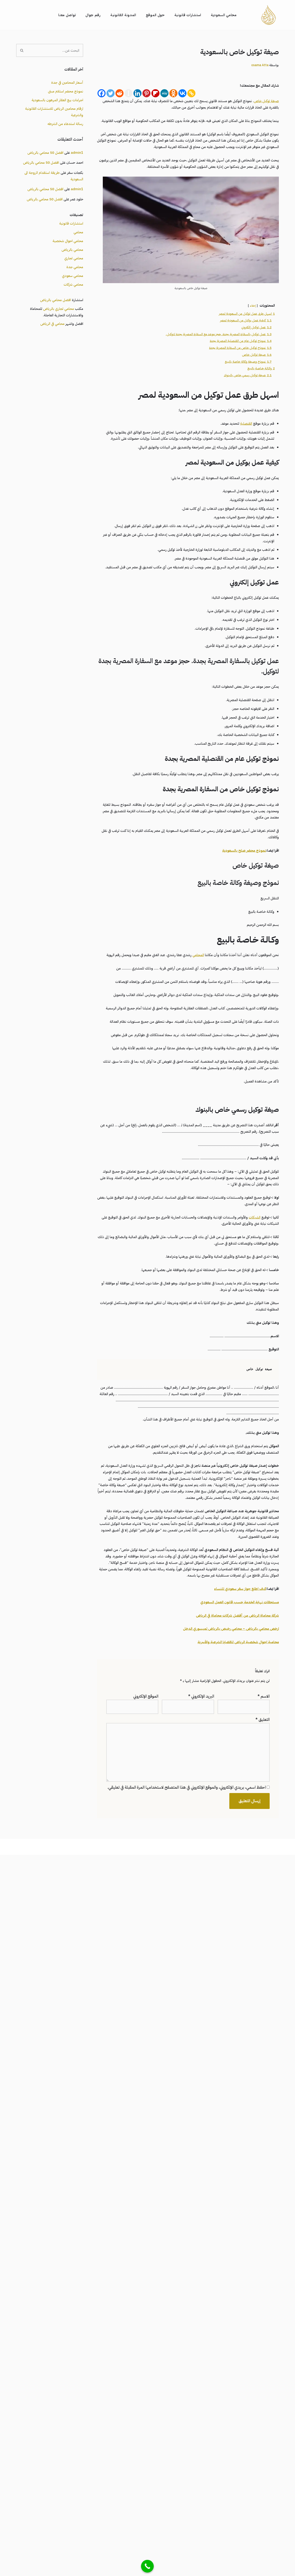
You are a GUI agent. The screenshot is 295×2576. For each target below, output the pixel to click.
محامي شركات (71, 359)
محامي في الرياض (48, 414)
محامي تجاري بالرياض (55, 391)
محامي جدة (73, 333)
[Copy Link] (191, 101)
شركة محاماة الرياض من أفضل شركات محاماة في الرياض (232, 2275)
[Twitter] (110, 101)
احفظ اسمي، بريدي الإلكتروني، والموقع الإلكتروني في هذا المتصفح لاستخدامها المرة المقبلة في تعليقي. (186, 2507)
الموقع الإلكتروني (145, 2372)
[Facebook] (101, 101)
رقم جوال (87, 15)
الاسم (263, 2372)
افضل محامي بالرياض (51, 378)
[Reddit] (119, 101)
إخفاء (249, 373)
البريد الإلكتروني (201, 2372)
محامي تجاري (72, 321)
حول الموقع (156, 15)
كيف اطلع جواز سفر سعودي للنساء (235, 2240)
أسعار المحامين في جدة (65, 85)
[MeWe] (164, 101)
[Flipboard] (155, 101)
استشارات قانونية (191, 15)
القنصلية (243, 539)
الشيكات (252, 1682)
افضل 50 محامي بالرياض (40, 178)
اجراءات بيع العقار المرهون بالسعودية (53, 111)
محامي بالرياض (70, 308)
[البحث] (55, 51)
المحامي (188, 1253)
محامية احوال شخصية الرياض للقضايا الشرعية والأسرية (233, 2309)
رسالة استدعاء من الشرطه (62, 146)
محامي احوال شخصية (65, 295)
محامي (77, 283)
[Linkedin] (137, 101)
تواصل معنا (58, 15)
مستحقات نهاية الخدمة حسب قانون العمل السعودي (234, 2257)
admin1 (76, 178)
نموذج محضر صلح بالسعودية (239, 1133)
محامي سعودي (71, 346)
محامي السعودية (232, 15)
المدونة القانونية (120, 15)
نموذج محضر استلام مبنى (63, 98)
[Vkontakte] (182, 101)
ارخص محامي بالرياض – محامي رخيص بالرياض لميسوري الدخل (224, 2292)
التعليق (262, 2403)
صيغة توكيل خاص (264, 111)
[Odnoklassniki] (173, 101)
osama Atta (256, 67)
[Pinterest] (146, 101)
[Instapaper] (128, 101)
